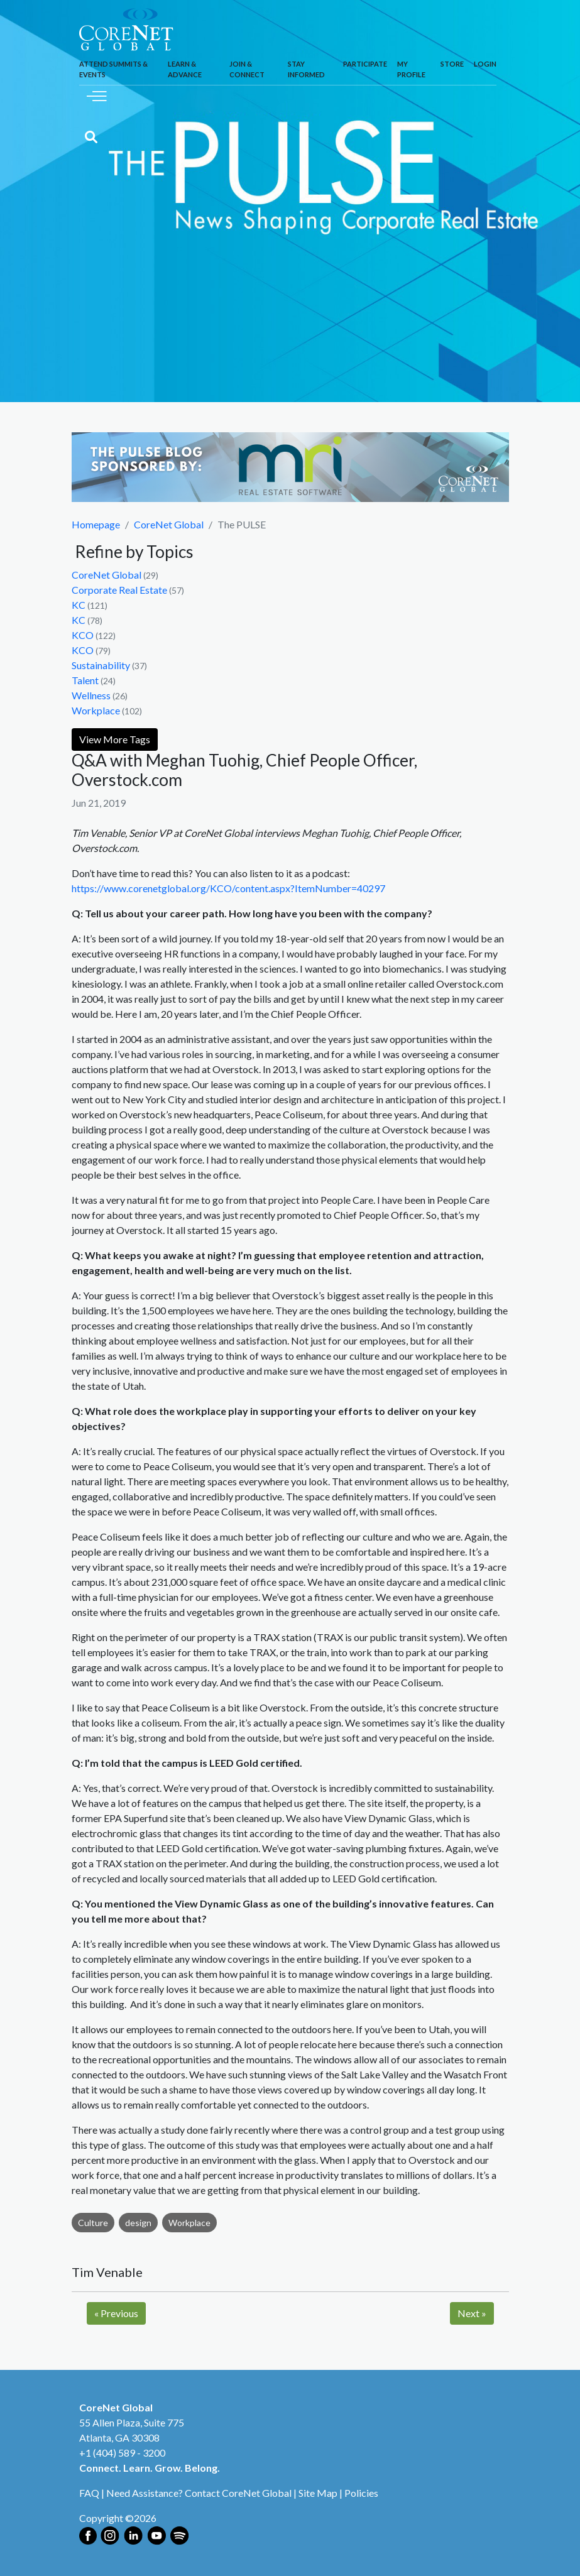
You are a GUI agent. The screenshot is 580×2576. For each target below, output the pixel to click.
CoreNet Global (169, 524)
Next (471, 2313)
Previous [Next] (116, 2313)
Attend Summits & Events (113, 69)
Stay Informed (306, 69)
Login (485, 64)
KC (78, 605)
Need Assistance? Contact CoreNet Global (199, 2493)
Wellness (91, 695)
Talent (85, 680)
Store (452, 64)
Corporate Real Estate (119, 590)
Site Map (317, 2493)
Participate (365, 64)
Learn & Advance (185, 69)
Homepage (96, 524)
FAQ (89, 2493)
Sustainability (101, 665)
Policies (361, 2493)
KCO (83, 635)
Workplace (96, 710)
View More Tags (114, 739)
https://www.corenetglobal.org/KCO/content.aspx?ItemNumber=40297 (228, 888)
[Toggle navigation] (96, 94)
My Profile (411, 69)
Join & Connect (247, 69)
